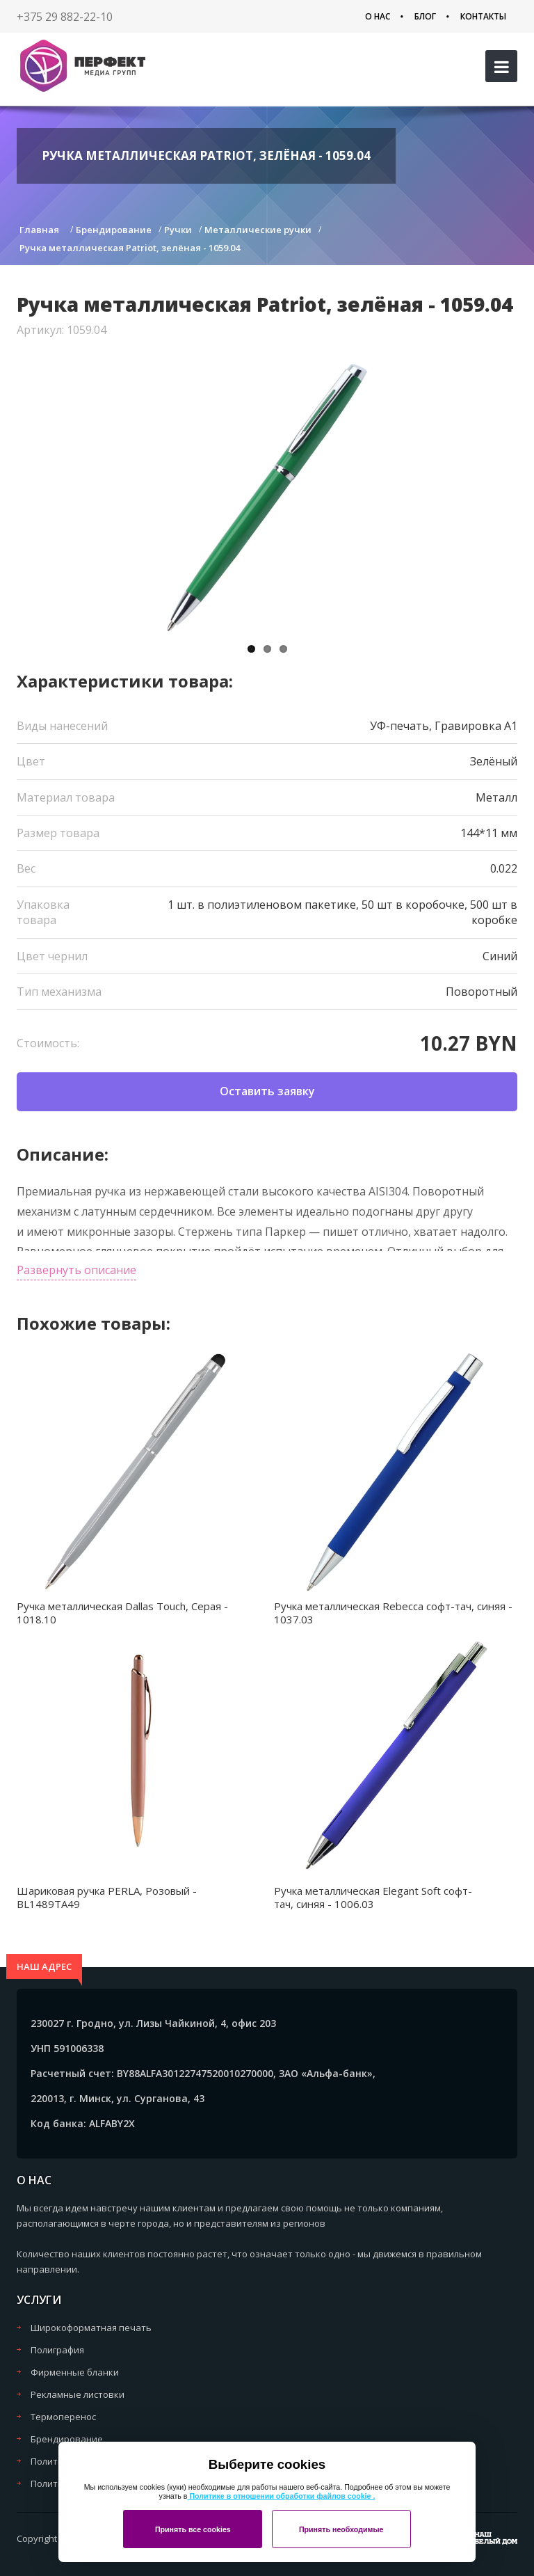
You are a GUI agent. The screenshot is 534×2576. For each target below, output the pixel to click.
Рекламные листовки (77, 2394)
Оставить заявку (267, 1091)
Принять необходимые (341, 2529)
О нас (377, 16)
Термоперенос (63, 2416)
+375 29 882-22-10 (65, 16)
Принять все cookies (193, 2529)
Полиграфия (57, 2350)
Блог (425, 16)
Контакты (483, 16)
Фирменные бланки (75, 2372)
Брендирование (67, 2439)
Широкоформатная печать (91, 2327)
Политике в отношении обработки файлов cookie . (281, 2496)
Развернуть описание (76, 1270)
